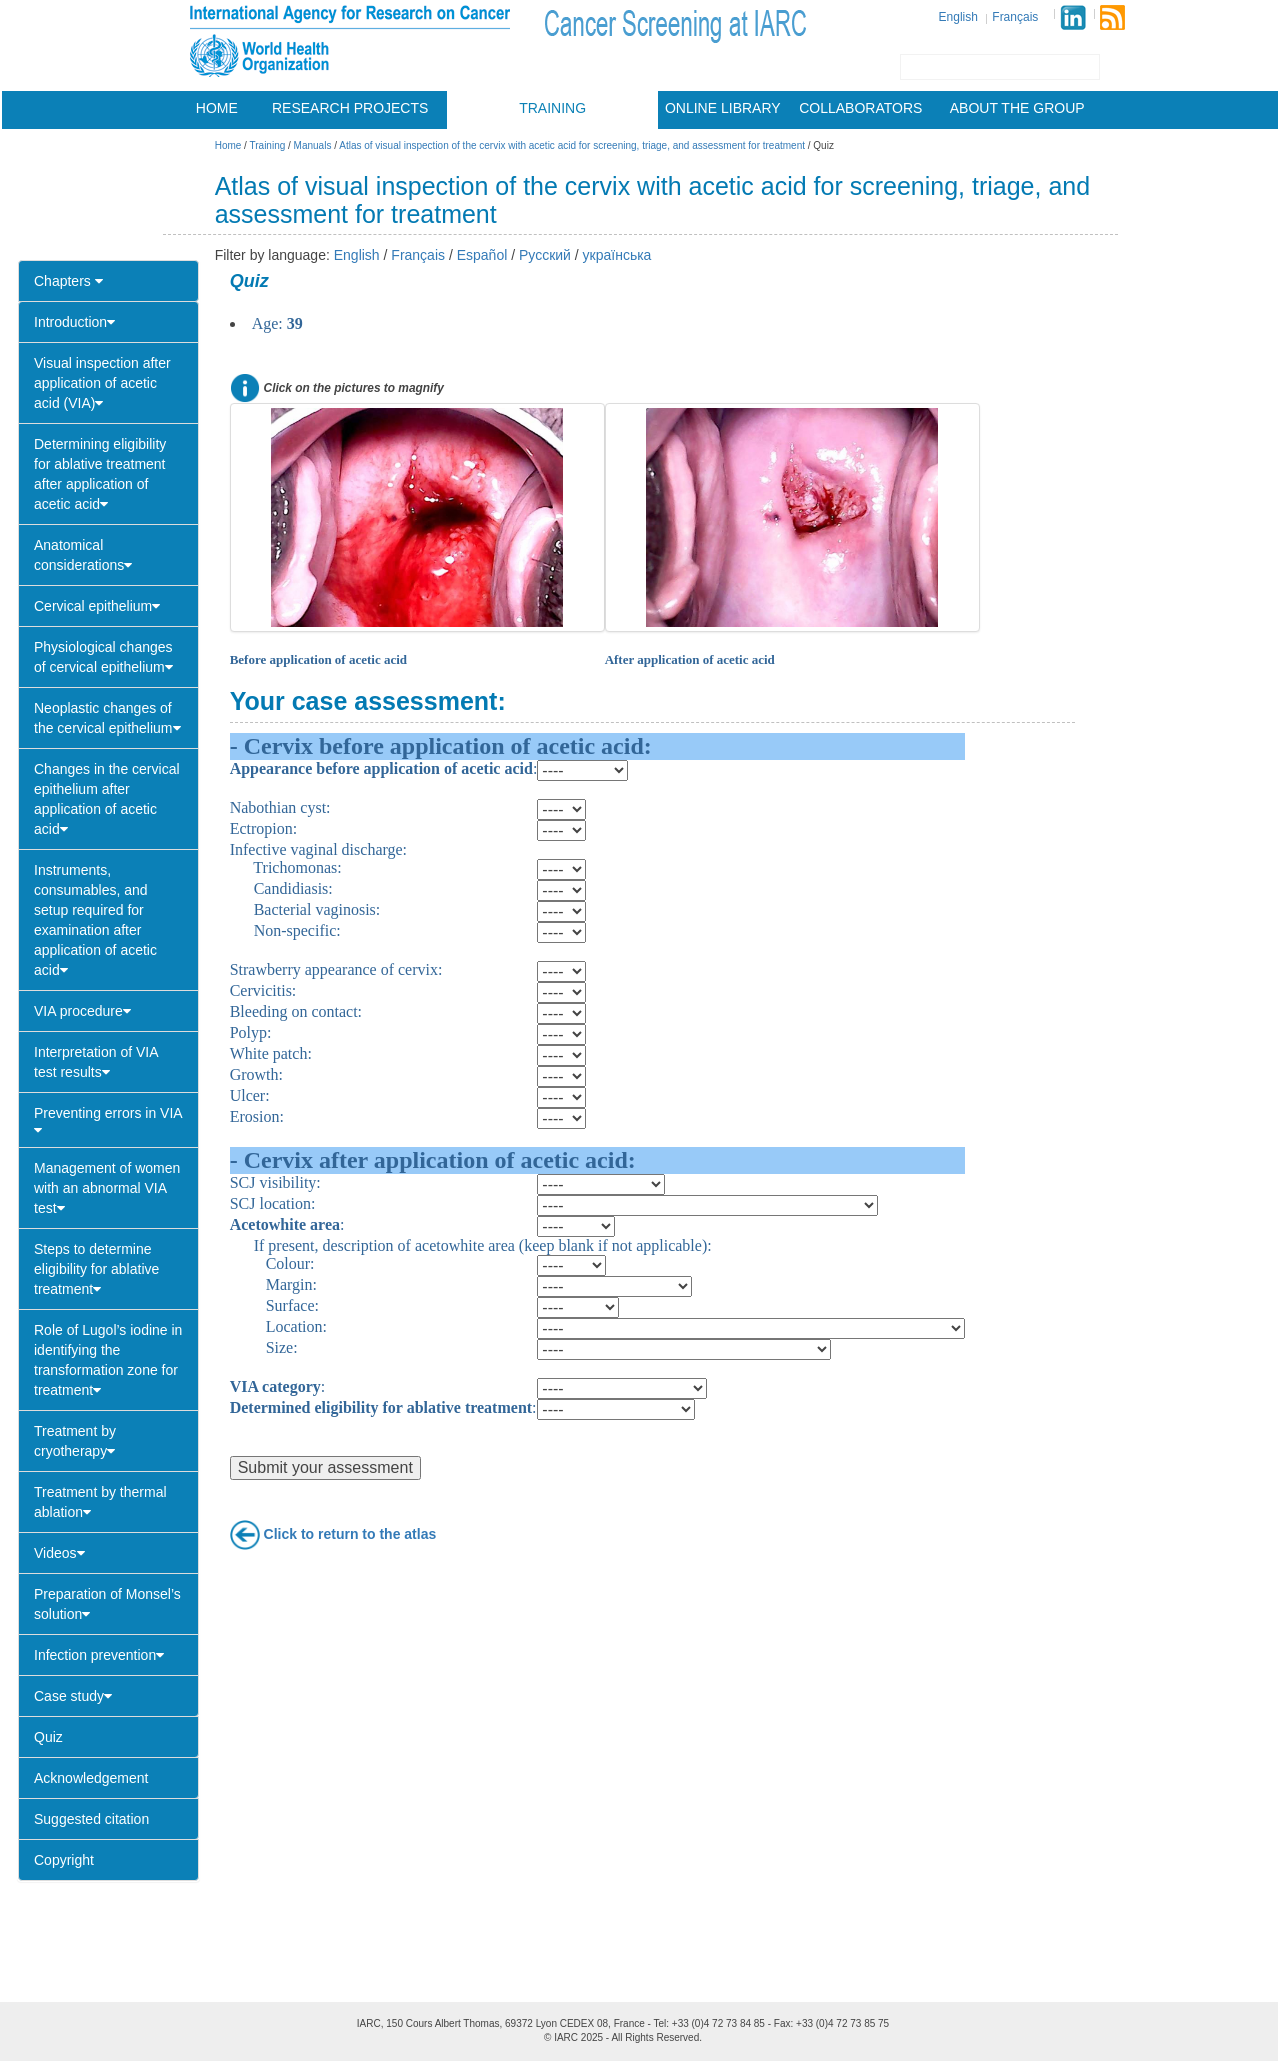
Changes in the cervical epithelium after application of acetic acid (107, 799)
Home (217, 108)
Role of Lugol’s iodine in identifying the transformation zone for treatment (108, 1360)
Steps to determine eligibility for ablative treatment (96, 1269)
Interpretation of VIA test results (96, 1062)
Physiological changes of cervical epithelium (103, 657)
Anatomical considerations (83, 555)
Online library (723, 108)
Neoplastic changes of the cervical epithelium (107, 718)
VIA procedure (82, 1011)
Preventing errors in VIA (108, 1121)
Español (482, 255)
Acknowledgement (91, 1778)
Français (1015, 17)
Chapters (68, 281)
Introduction (74, 322)
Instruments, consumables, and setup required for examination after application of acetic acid (95, 920)
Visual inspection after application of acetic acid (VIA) (102, 383)
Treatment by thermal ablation (100, 1502)
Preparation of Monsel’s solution (107, 1604)
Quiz (48, 1737)
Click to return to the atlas (350, 1533)
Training (552, 108)
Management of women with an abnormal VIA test (107, 1188)
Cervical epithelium (97, 606)
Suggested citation (91, 1819)
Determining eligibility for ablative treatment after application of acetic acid (100, 474)
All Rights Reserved (655, 2037)
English (958, 17)
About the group (1017, 108)
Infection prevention (99, 1655)
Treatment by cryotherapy (75, 1441)
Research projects (350, 108)
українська (617, 255)
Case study (73, 1696)
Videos (59, 1553)
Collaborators (860, 108)
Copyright (64, 1860)
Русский (545, 255)
